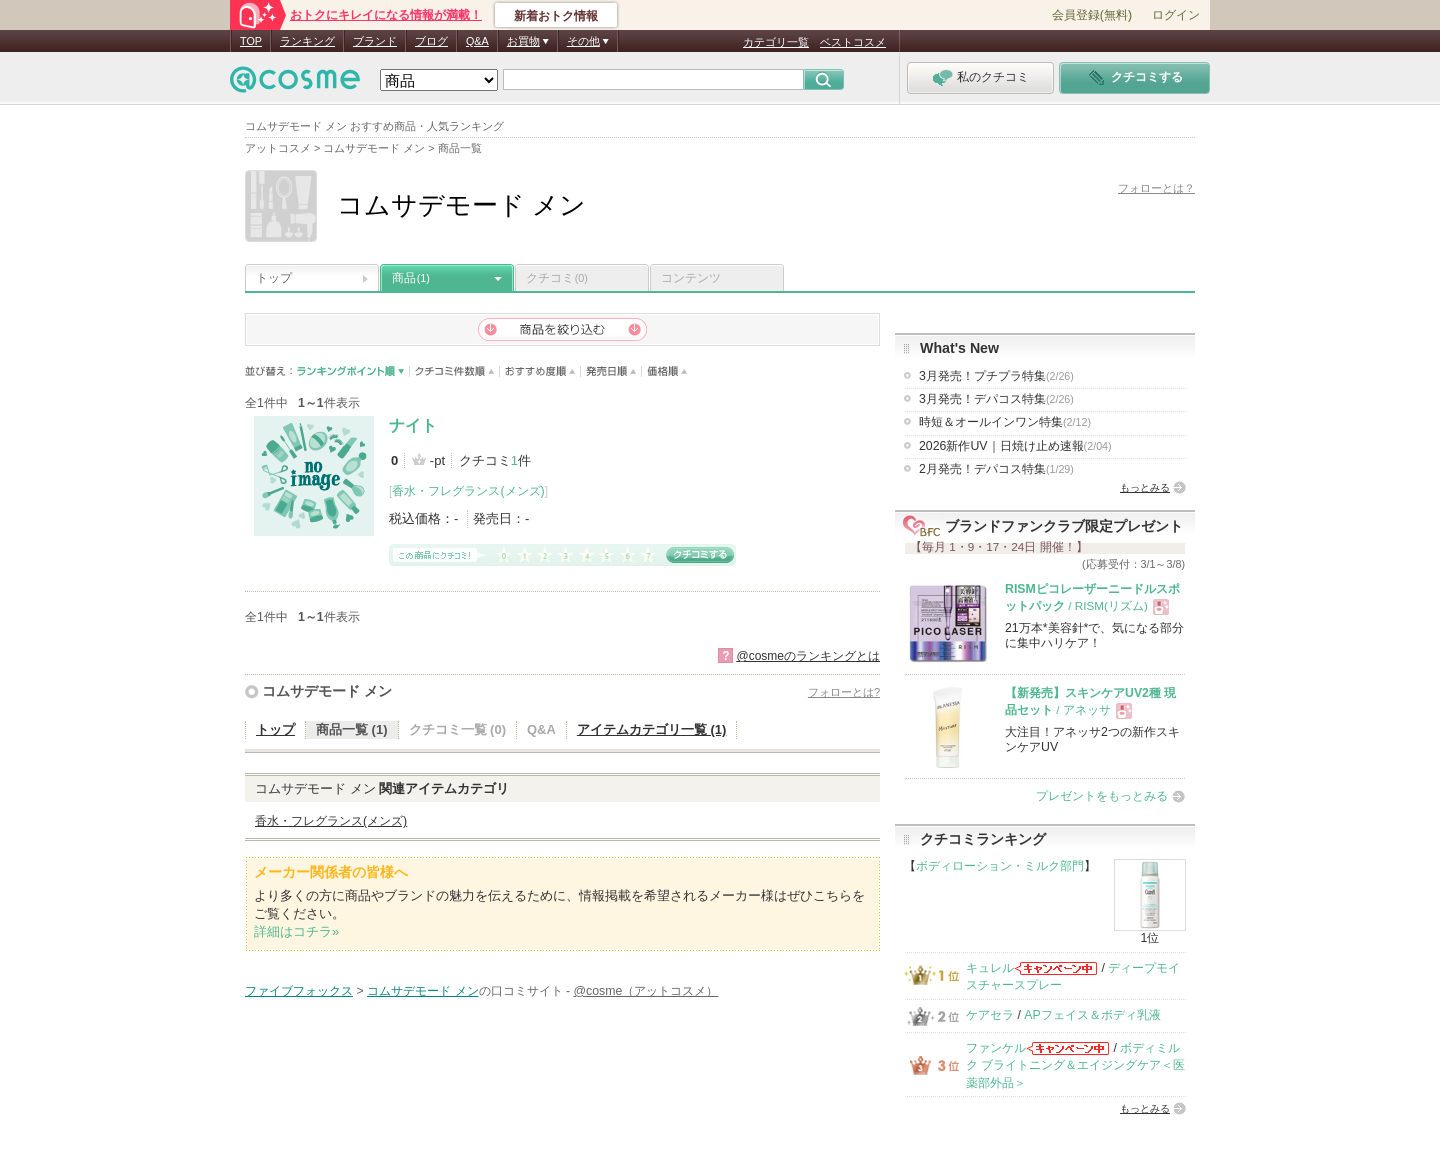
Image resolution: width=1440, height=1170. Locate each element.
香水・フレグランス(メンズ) (468, 491)
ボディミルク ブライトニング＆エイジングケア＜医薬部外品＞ (1075, 1065)
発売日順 (611, 371)
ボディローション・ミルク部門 (1000, 866)
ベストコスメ (853, 42)
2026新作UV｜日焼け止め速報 (1015, 446)
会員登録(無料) (1092, 15)
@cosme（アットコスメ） (646, 991)
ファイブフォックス (299, 991)
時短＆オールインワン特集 (1005, 422)
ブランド (375, 41)
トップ (274, 278)
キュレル (990, 968)
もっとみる (1145, 487)
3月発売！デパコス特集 (996, 399)
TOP (251, 41)
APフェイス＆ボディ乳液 (1092, 1015)
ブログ (431, 41)
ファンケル (996, 1048)
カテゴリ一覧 (776, 42)
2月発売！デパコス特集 (996, 469)
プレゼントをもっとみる (1102, 796)
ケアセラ (990, 1015)
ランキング (307, 41)
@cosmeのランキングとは (808, 656)
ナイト (413, 425)
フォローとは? (844, 692)
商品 (411, 278)
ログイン (1176, 15)
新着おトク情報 (556, 16)
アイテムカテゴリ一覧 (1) (652, 729)
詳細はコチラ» (296, 931)
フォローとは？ (1156, 188)
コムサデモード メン (327, 691)
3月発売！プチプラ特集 (996, 376)
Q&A (477, 41)
